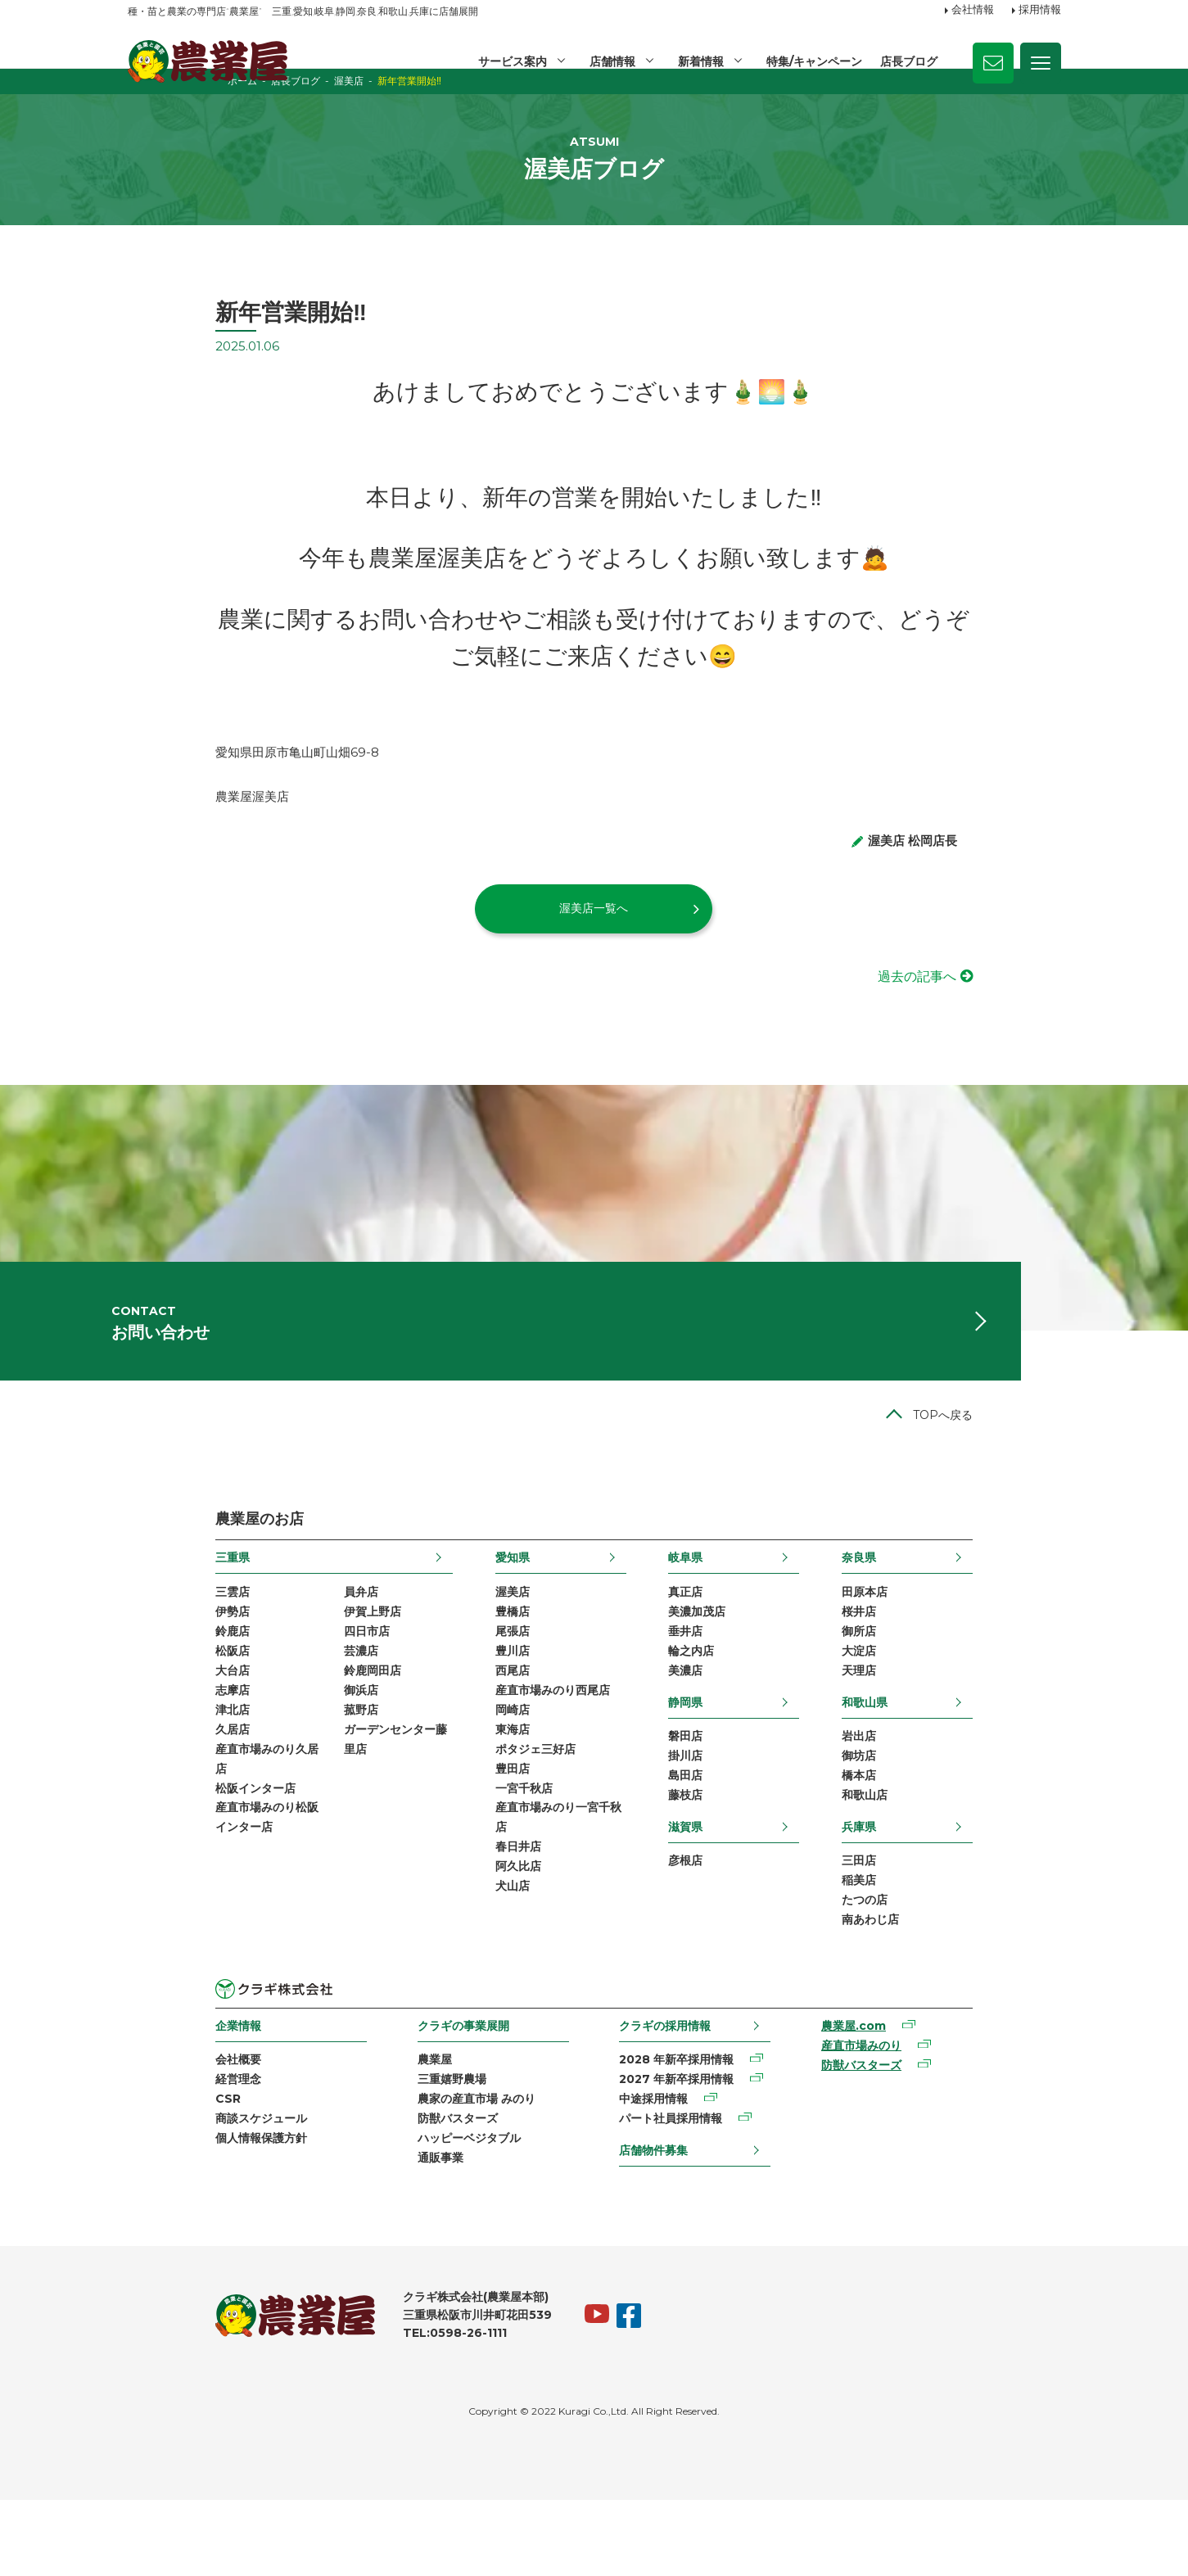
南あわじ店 (958, 1986)
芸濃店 (272, 1705)
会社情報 (972, 10)
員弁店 (272, 1642)
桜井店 (946, 1663)
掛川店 (715, 1814)
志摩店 (145, 1747)
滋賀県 (715, 1888)
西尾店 (483, 1727)
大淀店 (946, 1705)
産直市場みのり (914, 2115)
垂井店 (715, 1685)
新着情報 (699, 61)
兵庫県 (946, 1888)
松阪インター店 (168, 1852)
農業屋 (394, 2128)
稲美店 (946, 1944)
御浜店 (272, 1747)
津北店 (145, 1768)
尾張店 (483, 1685)
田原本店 (952, 1642)
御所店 (946, 1685)
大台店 (145, 1727)
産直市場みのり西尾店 (523, 1747)
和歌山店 (952, 1856)
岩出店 (946, 1794)
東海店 (483, 1789)
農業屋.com (906, 2094)
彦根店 (715, 1923)
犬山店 (483, 1957)
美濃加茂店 (726, 1663)
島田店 (715, 1835)
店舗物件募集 (660, 2222)
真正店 (715, 1642)
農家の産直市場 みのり (436, 2169)
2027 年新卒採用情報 (683, 2149)
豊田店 (483, 1831)
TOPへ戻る (1031, 1464)
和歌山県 (952, 1758)
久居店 (145, 1789)
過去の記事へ (1005, 1005)
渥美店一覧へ (594, 936)
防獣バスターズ (417, 2191)
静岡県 (715, 1758)
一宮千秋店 (494, 1852)
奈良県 (946, 1607)
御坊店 (946, 1814)
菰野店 (272, 1768)
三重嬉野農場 (411, 2149)
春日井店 (489, 1915)
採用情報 (1040, 10)
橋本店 (946, 1835)
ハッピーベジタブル (428, 2211)
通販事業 (399, 2233)
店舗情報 (610, 61)
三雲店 (145, 1642)
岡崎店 (483, 1768)
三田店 (946, 1923)
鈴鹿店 (145, 1685)
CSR (140, 2169)
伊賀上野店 (284, 1663)
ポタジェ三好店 (506, 1810)
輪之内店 (720, 1705)
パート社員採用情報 (677, 2191)
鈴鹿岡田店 (284, 1727)
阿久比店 (489, 1936)
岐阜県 (715, 1607)
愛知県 (483, 1607)
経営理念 (151, 2149)
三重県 (145, 1607)
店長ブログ (908, 61)
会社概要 (151, 2128)
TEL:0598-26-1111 (367, 2409)
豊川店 (483, 1705)
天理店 (946, 1727)
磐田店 (715, 1794)
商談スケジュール (173, 2191)
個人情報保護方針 (173, 2211)
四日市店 (278, 1685)
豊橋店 (483, 1663)
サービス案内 (509, 61)
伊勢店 (145, 1663)
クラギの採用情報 (671, 2093)
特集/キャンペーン (813, 61)
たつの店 (952, 1966)
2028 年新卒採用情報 (683, 2128)
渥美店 (483, 1642)
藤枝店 (715, 1856)
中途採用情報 (660, 2169)
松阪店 (145, 1705)
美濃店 (715, 1727)
